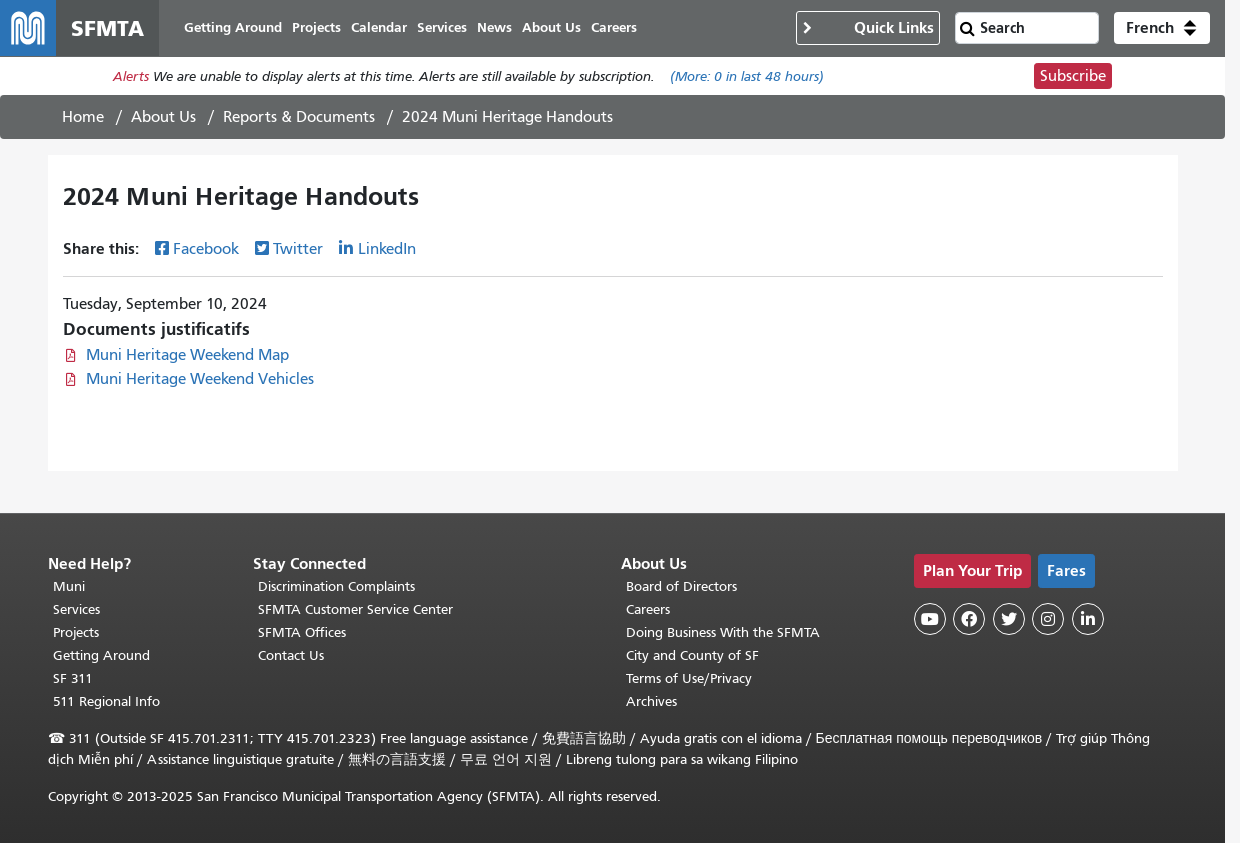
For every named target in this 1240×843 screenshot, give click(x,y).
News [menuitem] (494, 27)
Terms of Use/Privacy (689, 678)
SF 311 (73, 678)
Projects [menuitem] (316, 27)
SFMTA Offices (302, 632)
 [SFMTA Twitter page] (1009, 619)
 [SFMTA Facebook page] (969, 619)
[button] (1162, 28)
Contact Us (291, 655)
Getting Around (101, 655)
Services (76, 609)
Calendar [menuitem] (379, 27)
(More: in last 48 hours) (747, 76)
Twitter (298, 249)
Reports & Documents (299, 117)
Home (83, 117)
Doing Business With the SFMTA (723, 632)
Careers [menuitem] (614, 27)
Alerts (131, 76)
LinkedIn (387, 249)
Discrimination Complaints (336, 586)
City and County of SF (692, 655)
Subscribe (1073, 76)
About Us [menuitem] (551, 27)
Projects (76, 632)
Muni (69, 586)
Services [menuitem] (442, 27)
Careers (648, 609)
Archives (651, 701)
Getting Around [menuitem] (233, 27)
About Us (163, 117)
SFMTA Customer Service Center (355, 609)
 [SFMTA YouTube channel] (930, 619)
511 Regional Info (106, 701)
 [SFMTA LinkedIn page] (1088, 619)
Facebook (206, 249)
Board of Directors (681, 586)
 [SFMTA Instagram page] (1048, 619)
